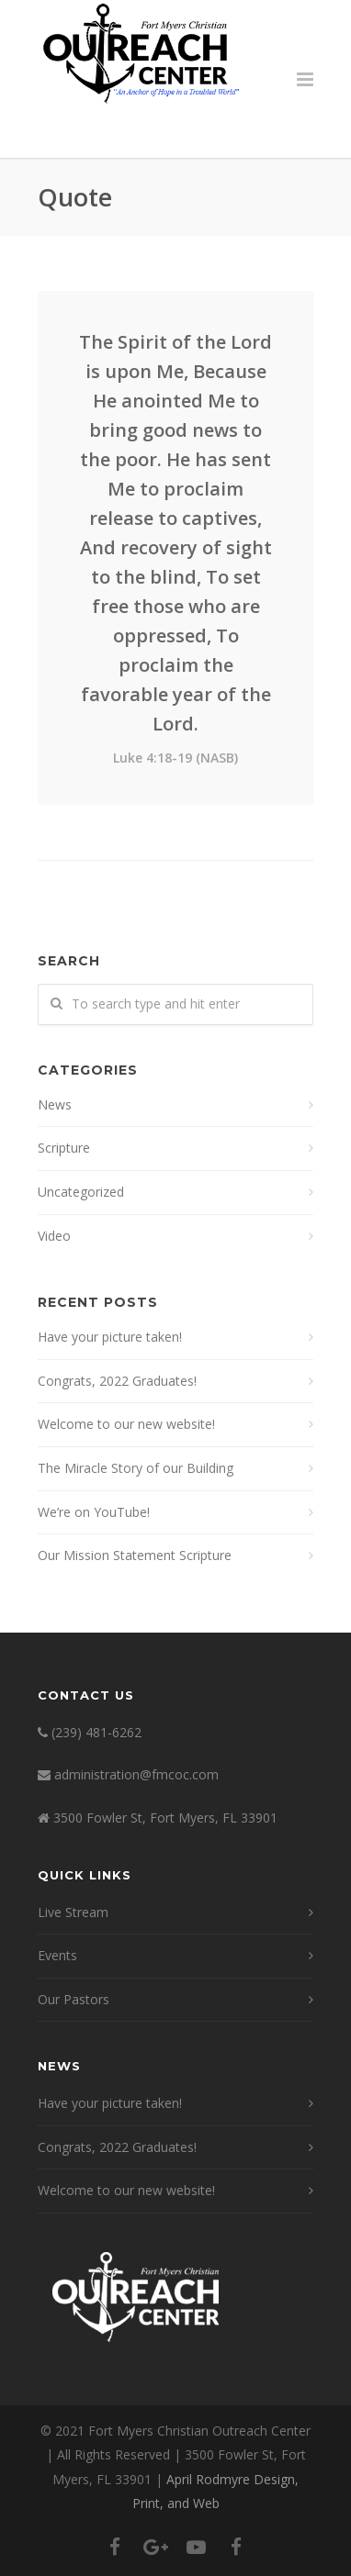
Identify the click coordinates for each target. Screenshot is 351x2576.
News (55, 1104)
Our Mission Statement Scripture (135, 1555)
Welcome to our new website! (126, 1424)
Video (54, 1235)
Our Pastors (73, 1999)
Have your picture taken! (110, 1336)
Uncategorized (81, 1191)
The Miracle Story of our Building (135, 1468)
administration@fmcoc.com (136, 1774)
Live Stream (73, 1912)
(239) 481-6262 (96, 1732)
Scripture (64, 1147)
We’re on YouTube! (94, 1512)
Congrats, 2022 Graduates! (117, 1380)
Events (57, 1955)
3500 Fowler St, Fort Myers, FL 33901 (165, 1817)
